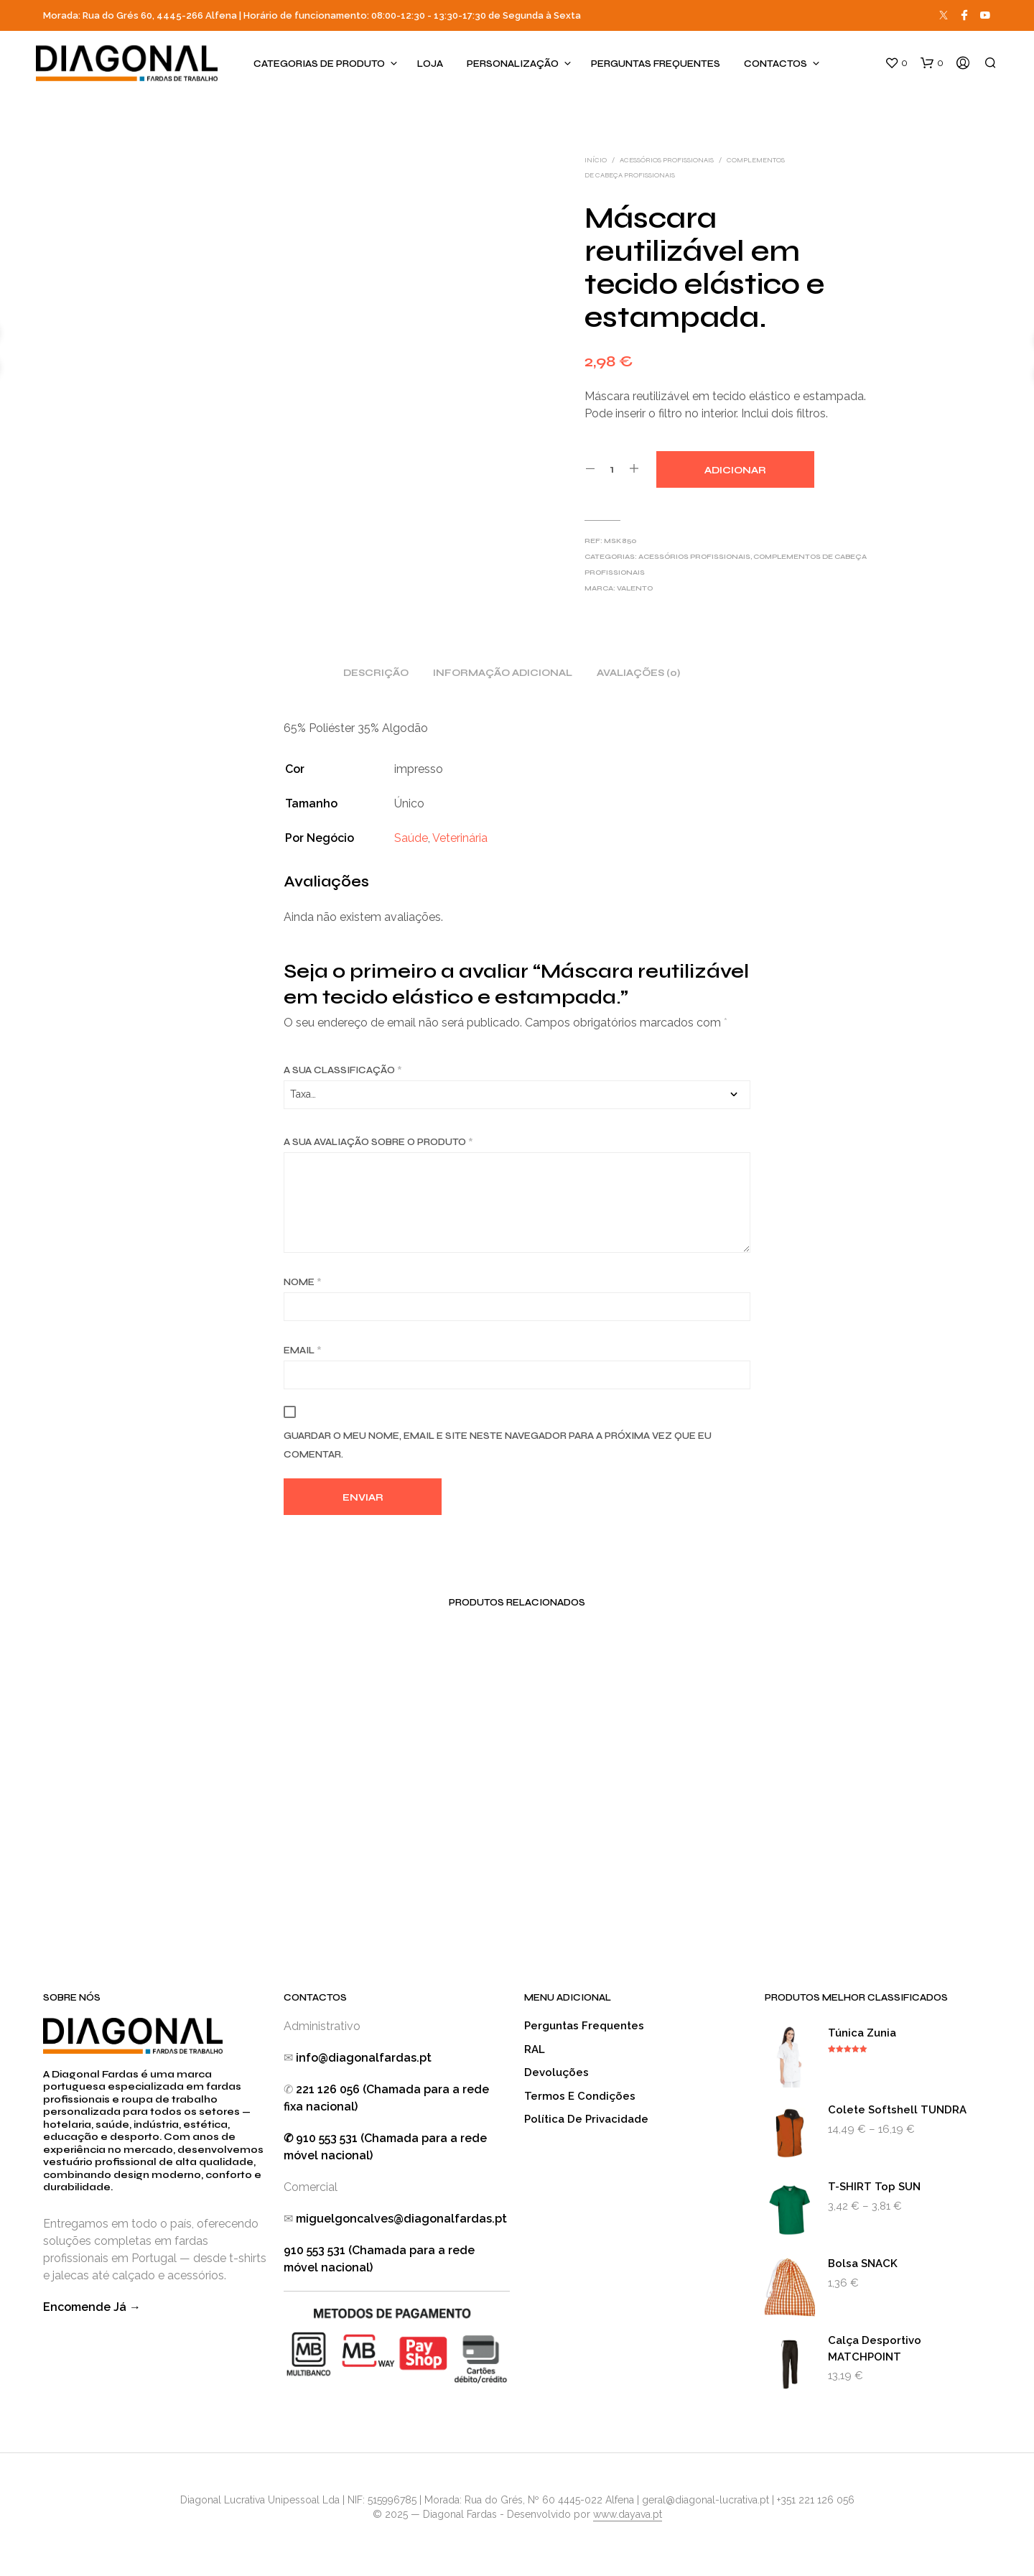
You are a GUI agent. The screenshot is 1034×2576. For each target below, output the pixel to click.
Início (595, 160)
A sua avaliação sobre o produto (378, 1142)
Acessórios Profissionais (667, 160)
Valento (635, 588)
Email (303, 1350)
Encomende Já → (92, 2307)
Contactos (775, 64)
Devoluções (556, 2072)
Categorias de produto (319, 64)
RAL (534, 2049)
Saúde (411, 838)
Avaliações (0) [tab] (638, 673)
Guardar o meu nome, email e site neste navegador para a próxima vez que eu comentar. (498, 1445)
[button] (896, 63)
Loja (430, 64)
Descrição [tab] (376, 673)
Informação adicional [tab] (502, 673)
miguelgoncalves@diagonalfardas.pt (401, 2218)
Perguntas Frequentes (655, 64)
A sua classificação (343, 1070)
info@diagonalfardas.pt (364, 2058)
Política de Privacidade (586, 2119)
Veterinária (460, 838)
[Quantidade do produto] (612, 469)
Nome (303, 1282)
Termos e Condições (579, 2096)
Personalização (513, 64)
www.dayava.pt (627, 2514)
